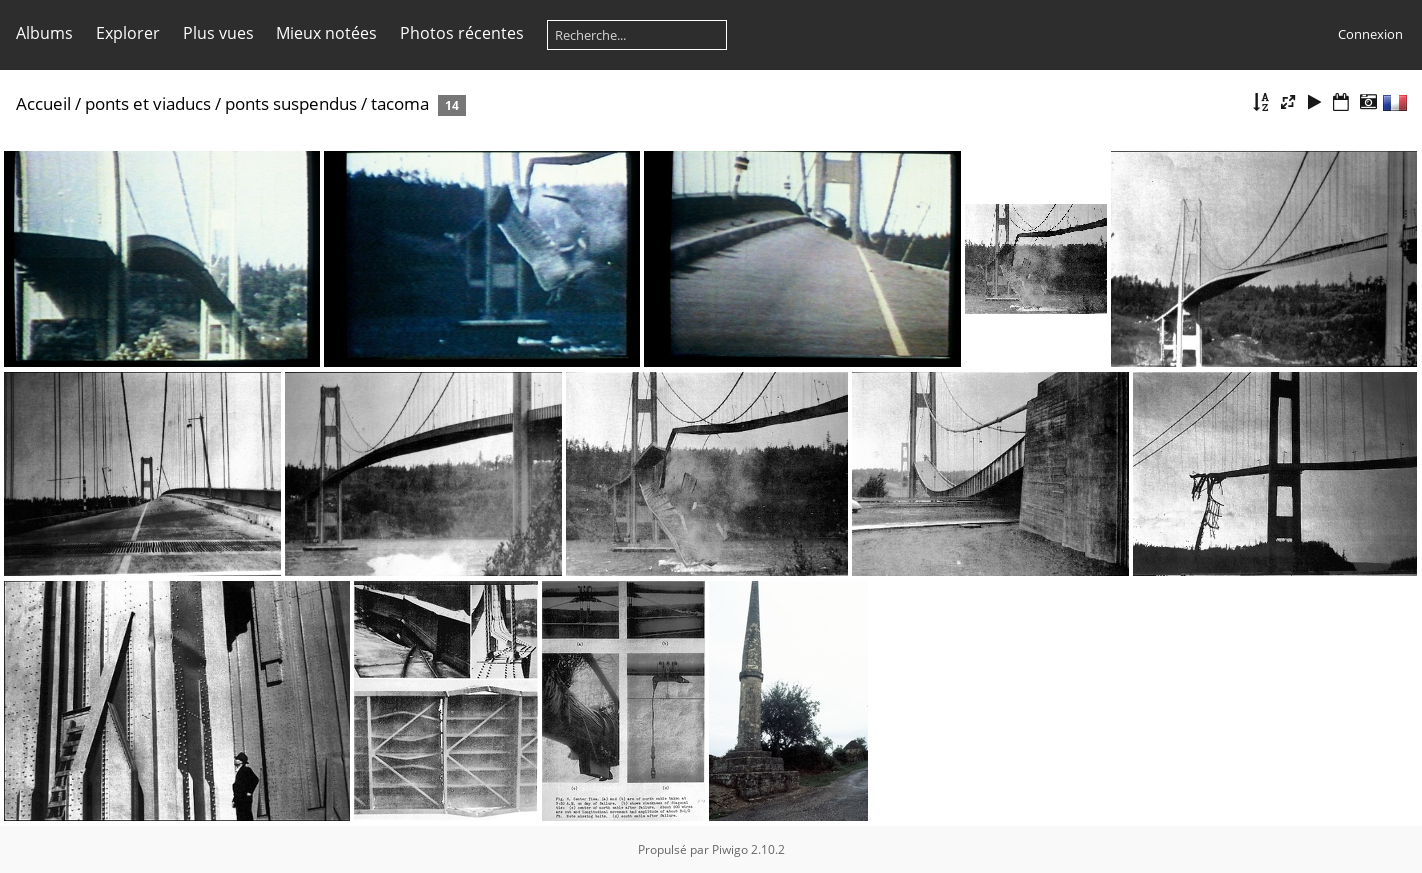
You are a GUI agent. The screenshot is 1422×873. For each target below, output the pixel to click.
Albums (44, 33)
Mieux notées (326, 33)
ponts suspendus (291, 103)
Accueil (43, 103)
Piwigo (730, 849)
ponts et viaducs (148, 103)
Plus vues (218, 33)
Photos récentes (462, 33)
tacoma (400, 103)
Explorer (128, 33)
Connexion (1370, 34)
